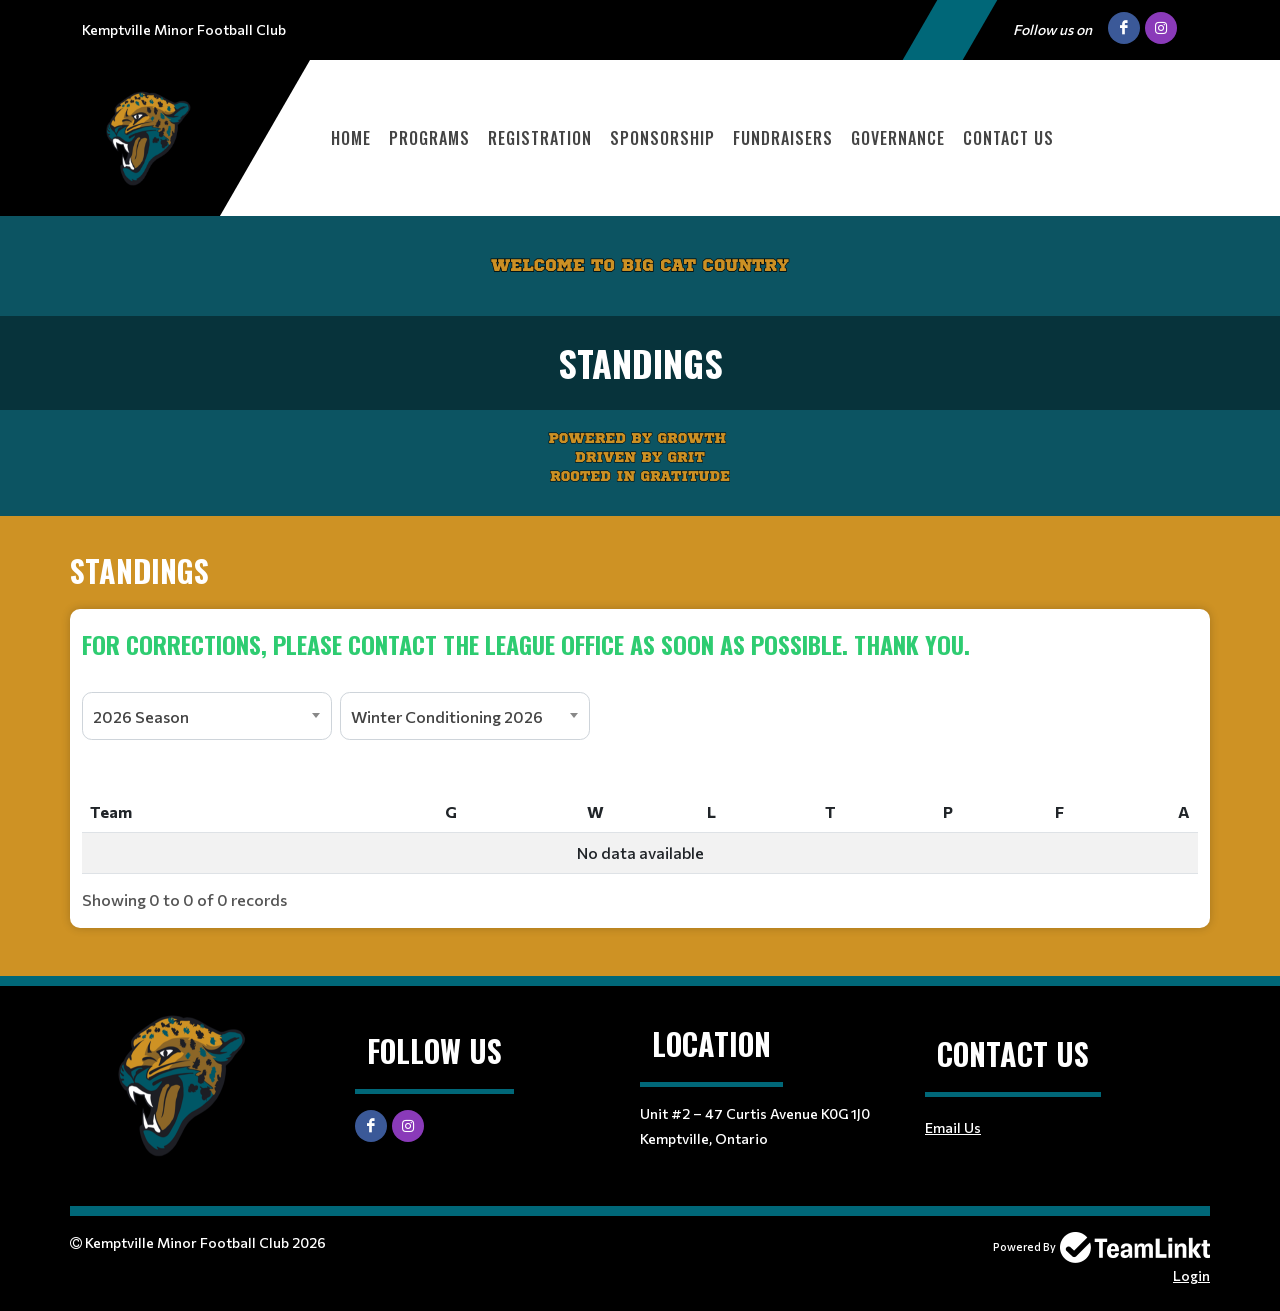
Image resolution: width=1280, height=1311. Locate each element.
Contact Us (1008, 138)
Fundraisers (783, 138)
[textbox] (640, 644)
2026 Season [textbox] (141, 716)
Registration (540, 138)
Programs (429, 138)
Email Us (953, 1127)
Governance (898, 138)
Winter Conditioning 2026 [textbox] (447, 716)
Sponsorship (662, 138)
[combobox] (207, 716)
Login (1191, 1275)
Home (351, 138)
